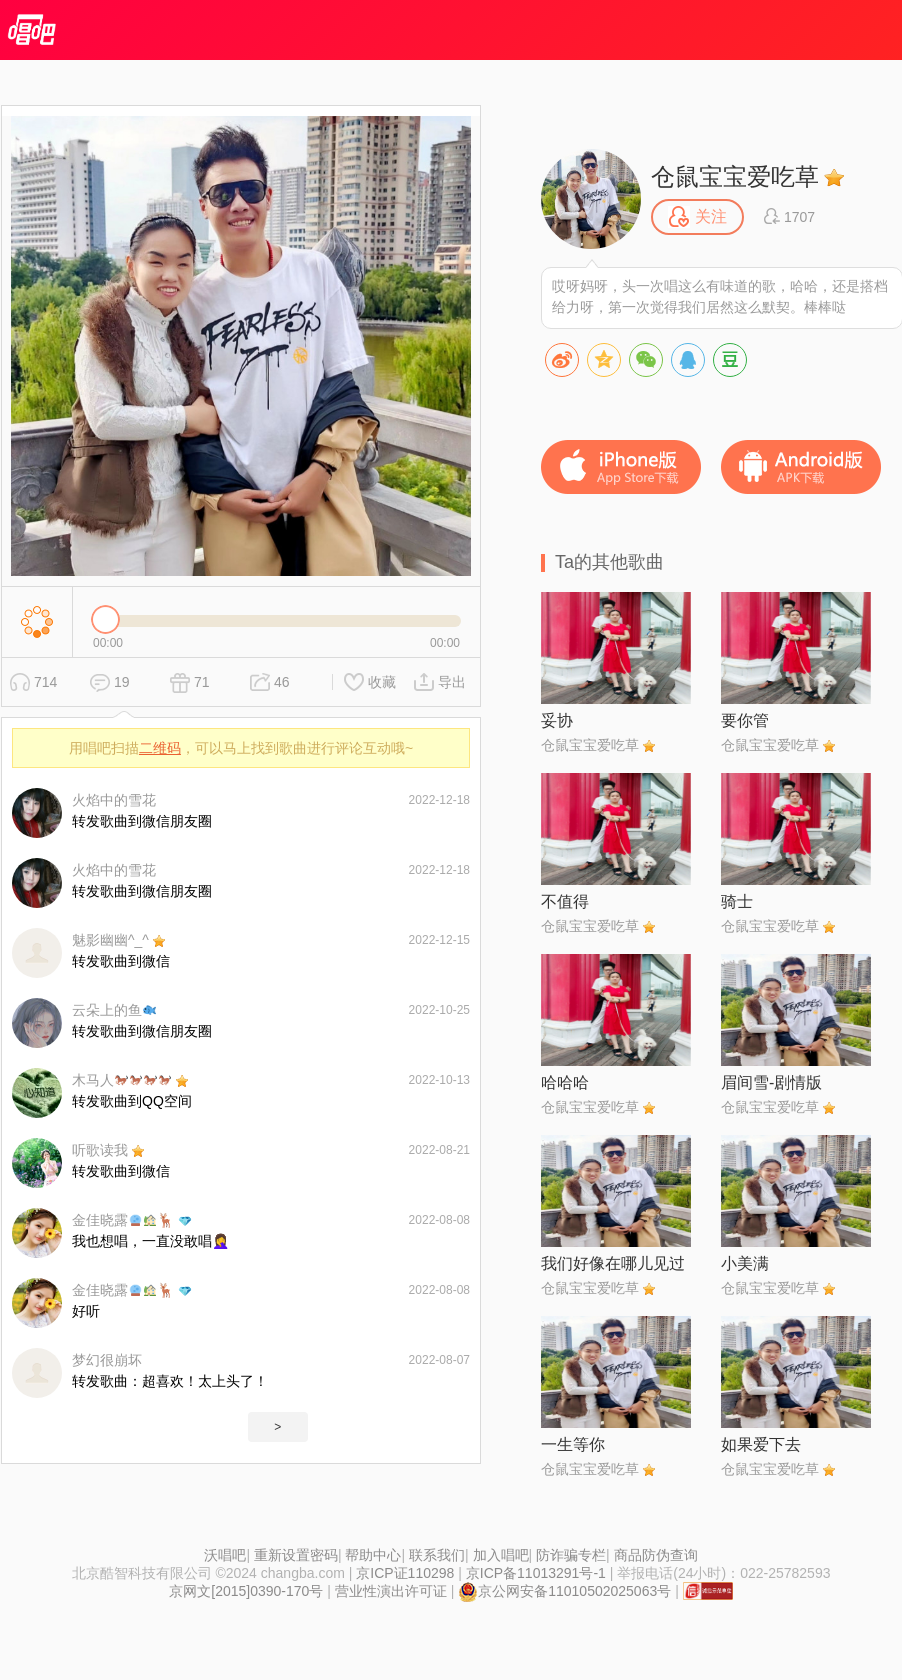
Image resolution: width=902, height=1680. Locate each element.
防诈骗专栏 (571, 1555)
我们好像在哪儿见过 (613, 1263)
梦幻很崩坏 (107, 1360)
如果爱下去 (761, 1444)
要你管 (745, 720)
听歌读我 (100, 1150)
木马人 (121, 1080)
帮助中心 (373, 1555)
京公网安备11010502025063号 (564, 1591)
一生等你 (573, 1444)
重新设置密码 (296, 1555)
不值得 (565, 901)
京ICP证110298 (405, 1573)
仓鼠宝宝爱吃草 (735, 176)
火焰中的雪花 (114, 800)
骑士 (737, 901)
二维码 (160, 748)
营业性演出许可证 (391, 1591)
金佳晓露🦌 (123, 1220)
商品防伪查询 (656, 1555)
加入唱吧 (501, 1555)
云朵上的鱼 (114, 1010)
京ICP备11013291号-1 (536, 1573)
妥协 (557, 720)
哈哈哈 (565, 1082)
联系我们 (437, 1555)
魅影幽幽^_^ (110, 940)
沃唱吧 (225, 1555)
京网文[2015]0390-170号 (246, 1591)
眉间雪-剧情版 (771, 1082)
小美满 (745, 1263)
